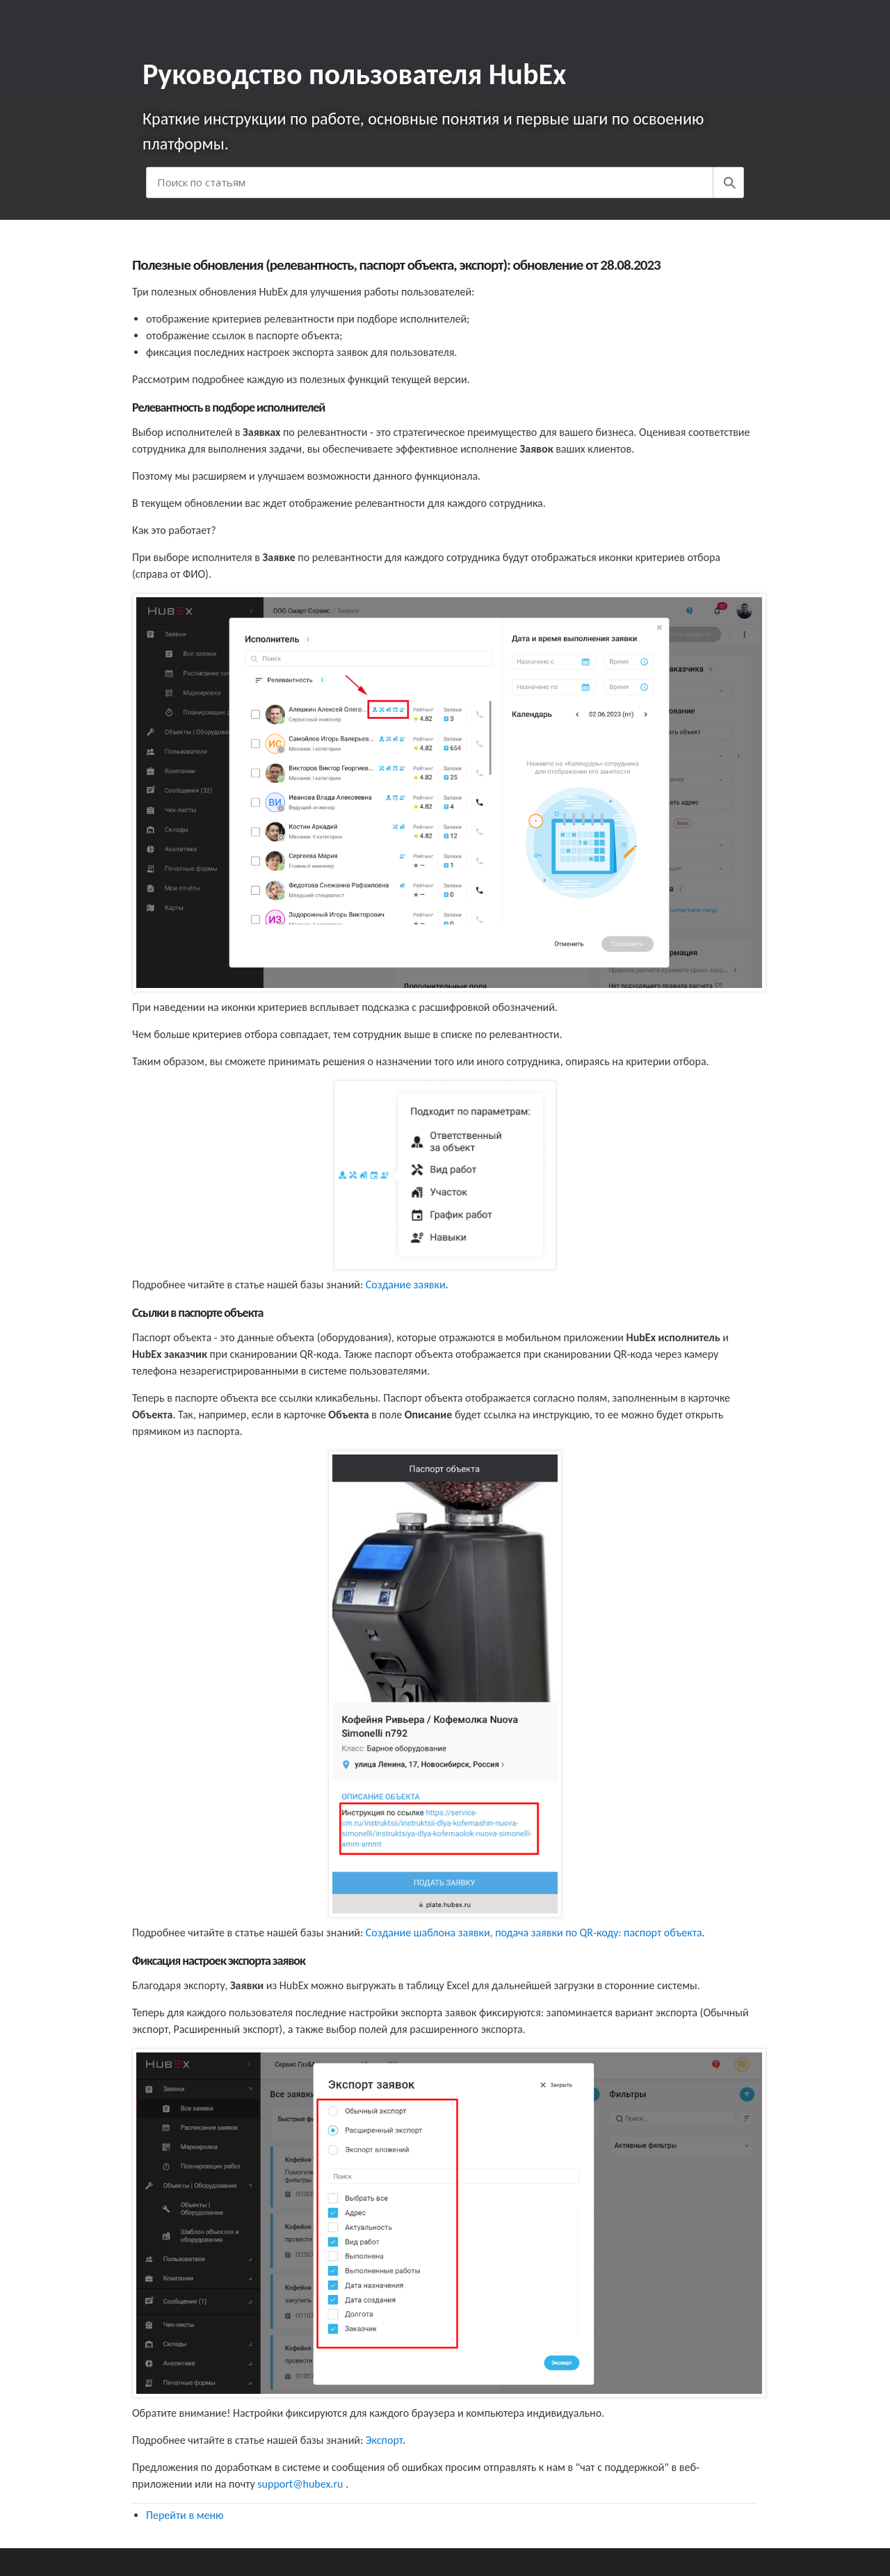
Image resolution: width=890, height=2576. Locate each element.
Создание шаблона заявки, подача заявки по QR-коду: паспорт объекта (534, 1932)
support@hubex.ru (301, 2483)
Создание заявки (406, 1284)
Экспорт (384, 2440)
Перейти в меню (185, 2515)
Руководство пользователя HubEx (354, 74)
